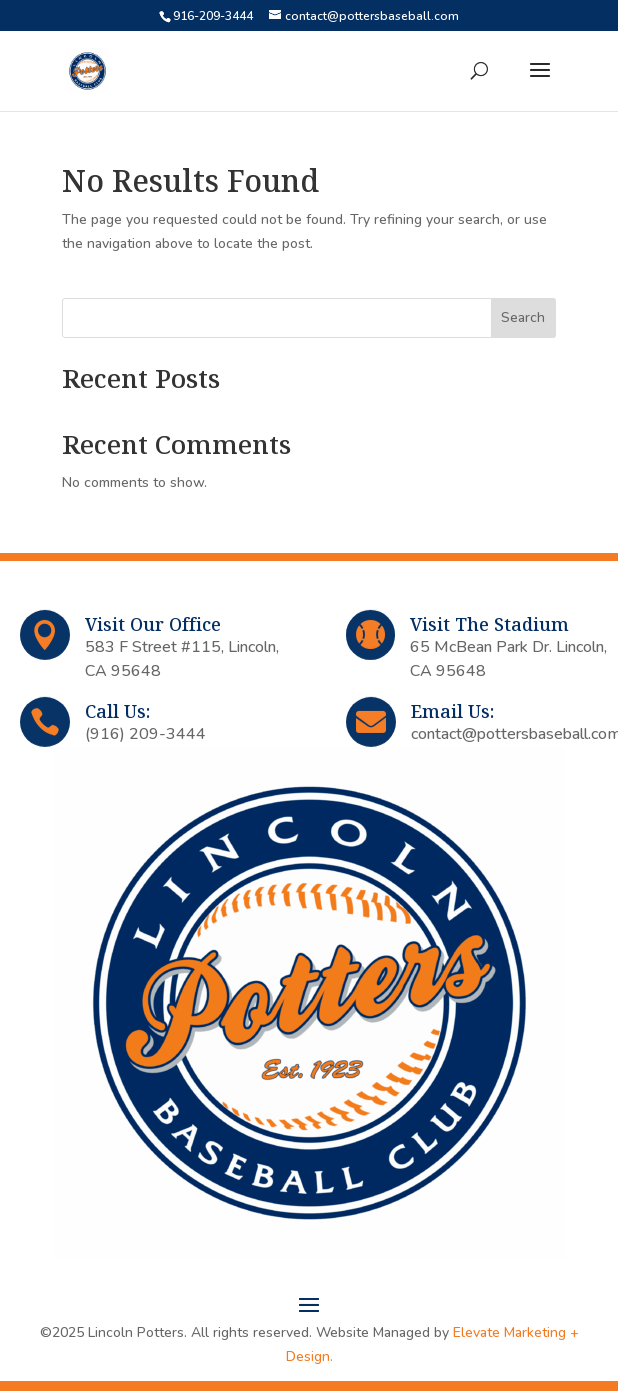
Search (523, 317)
